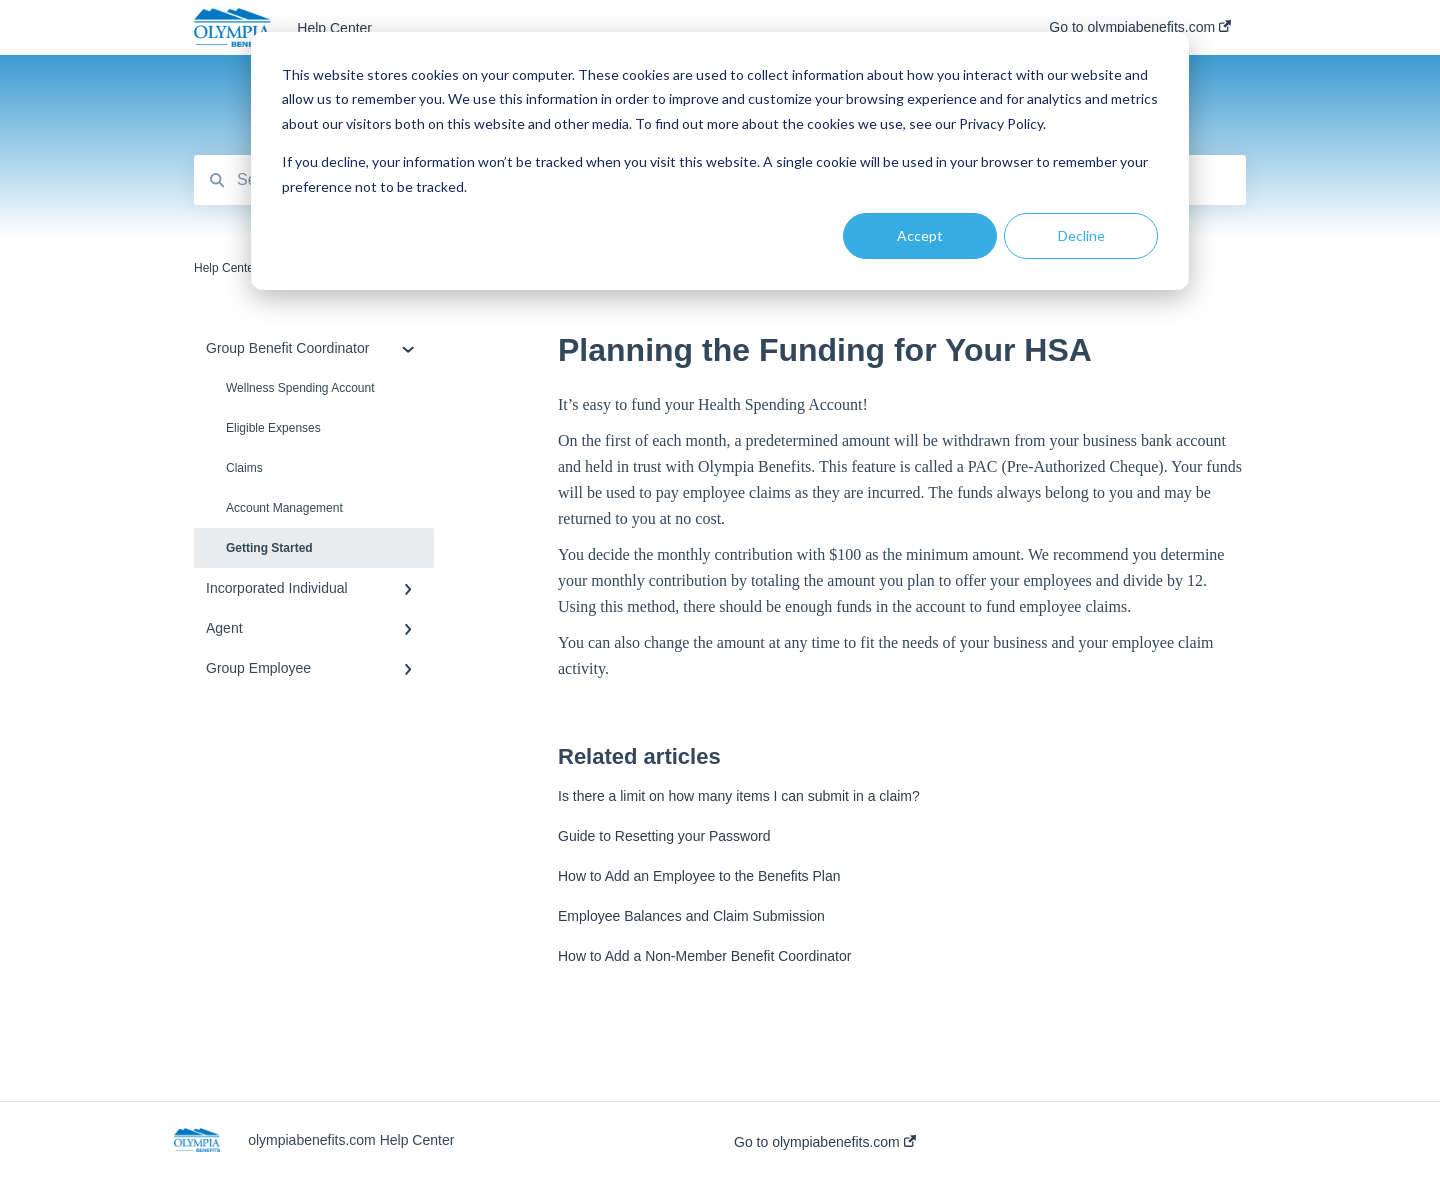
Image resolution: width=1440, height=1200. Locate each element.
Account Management (284, 508)
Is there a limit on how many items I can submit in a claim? (739, 796)
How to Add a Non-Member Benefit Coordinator (704, 956)
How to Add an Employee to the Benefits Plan (699, 876)
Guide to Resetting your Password (664, 836)
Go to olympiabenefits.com (825, 1142)
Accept (920, 235)
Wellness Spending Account (300, 388)
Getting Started (269, 548)
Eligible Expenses (273, 428)
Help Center (334, 28)
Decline (1081, 235)
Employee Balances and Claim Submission (691, 916)
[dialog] (720, 161)
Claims (244, 468)
